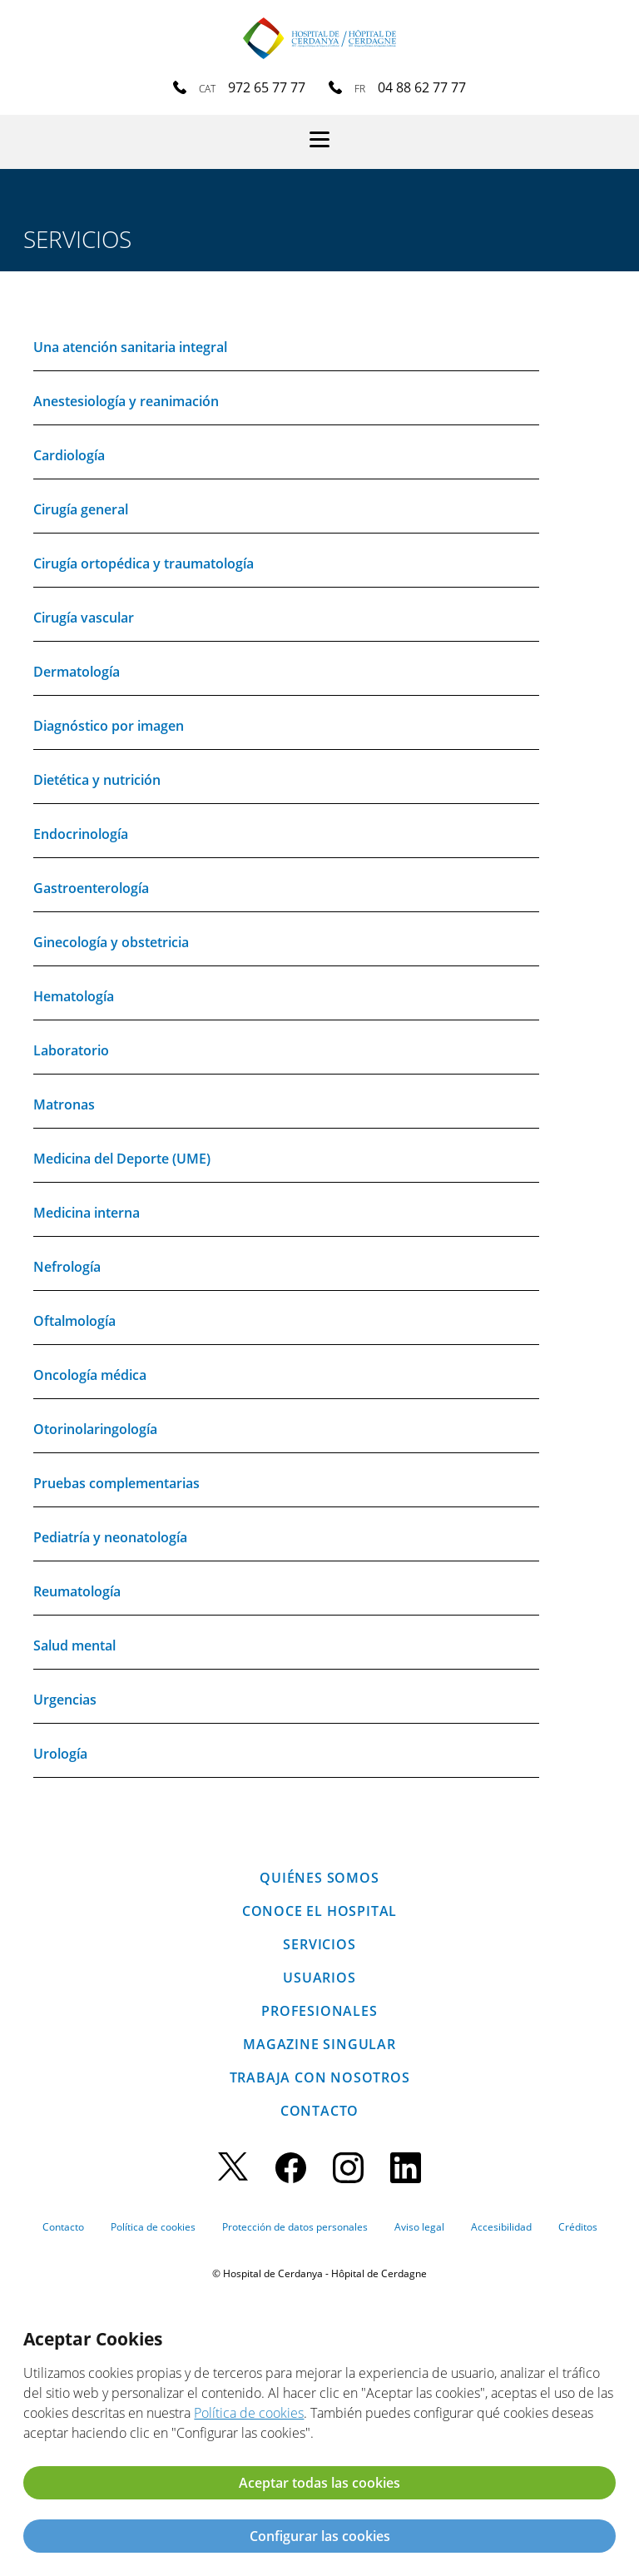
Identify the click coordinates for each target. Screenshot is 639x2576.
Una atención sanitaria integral (130, 347)
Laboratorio (71, 1050)
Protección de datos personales (295, 2227)
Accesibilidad (501, 2227)
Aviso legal (419, 2227)
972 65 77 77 (266, 87)
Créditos (577, 2227)
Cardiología (69, 455)
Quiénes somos (319, 1878)
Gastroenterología (91, 888)
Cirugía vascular (83, 617)
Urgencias (65, 1699)
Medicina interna (86, 1213)
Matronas (64, 1104)
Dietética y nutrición (97, 780)
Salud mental (74, 1645)
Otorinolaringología (95, 1429)
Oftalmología (74, 1321)
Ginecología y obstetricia (111, 942)
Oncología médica (89, 1375)
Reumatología (77, 1591)
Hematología (73, 996)
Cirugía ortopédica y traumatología (143, 563)
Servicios (319, 1944)
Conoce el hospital (319, 1911)
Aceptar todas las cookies (319, 2483)
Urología (60, 1754)
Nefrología (67, 1267)
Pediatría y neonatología (110, 1537)
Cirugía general (80, 509)
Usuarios (319, 1977)
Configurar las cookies (320, 2536)
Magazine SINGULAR (319, 2044)
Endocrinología (80, 834)
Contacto (319, 2111)
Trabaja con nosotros (320, 2077)
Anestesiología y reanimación (126, 401)
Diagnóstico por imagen (108, 726)
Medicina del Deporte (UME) (122, 1158)
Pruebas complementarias (116, 1483)
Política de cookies (153, 2227)
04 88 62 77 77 (422, 87)
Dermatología (76, 672)
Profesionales (319, 2011)
